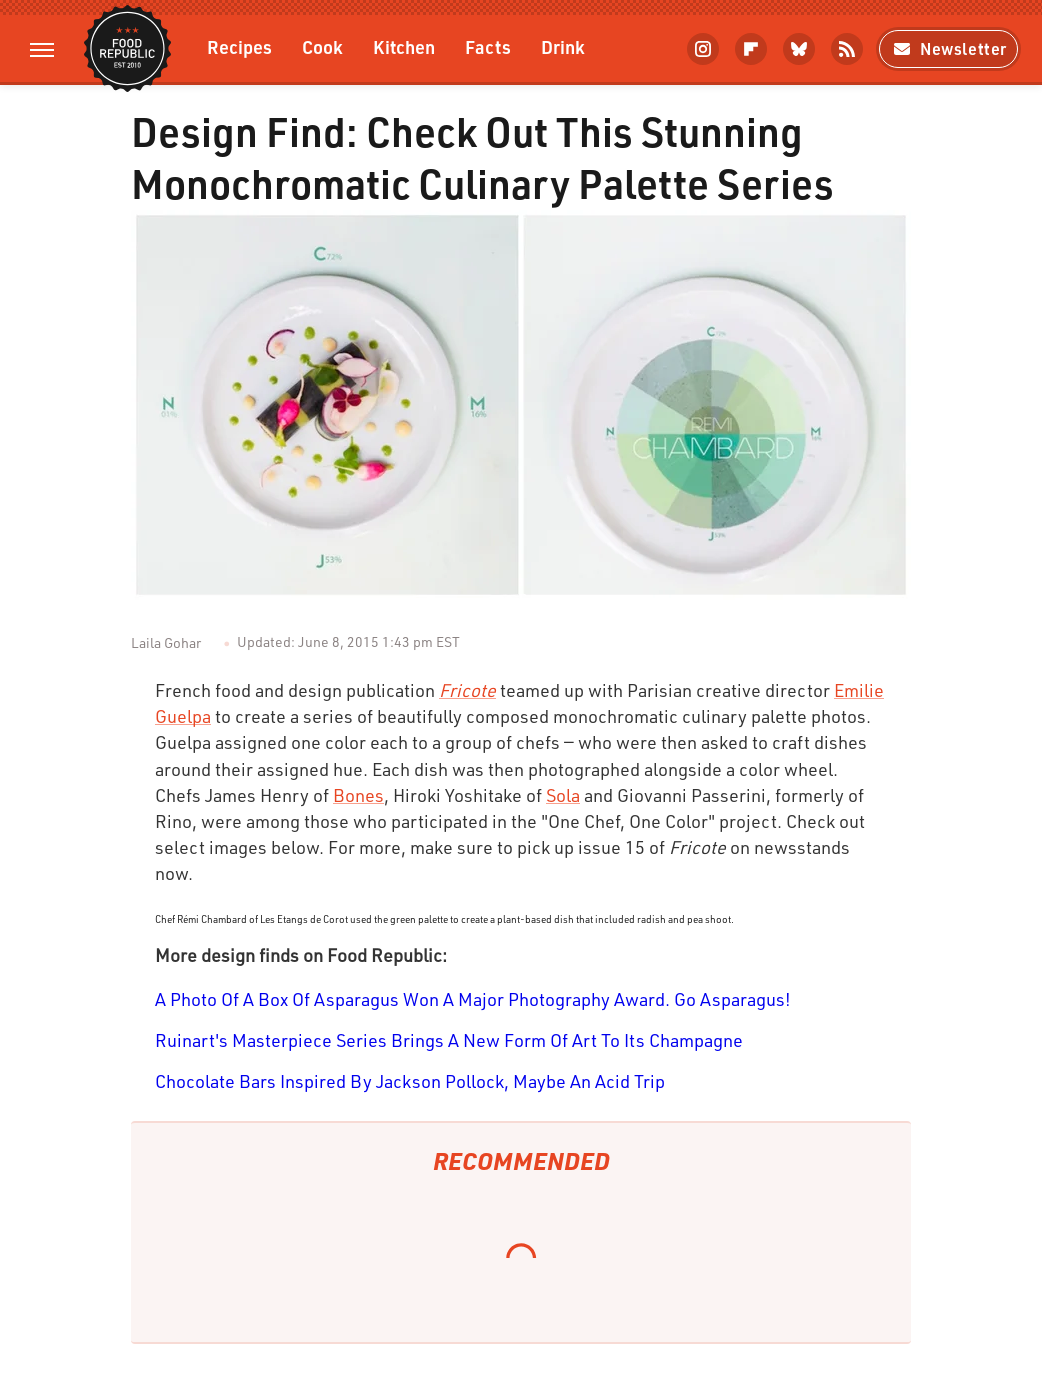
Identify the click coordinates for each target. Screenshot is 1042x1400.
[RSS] (847, 49)
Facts (488, 46)
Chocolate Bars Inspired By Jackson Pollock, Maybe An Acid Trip (410, 1081)
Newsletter (948, 48)
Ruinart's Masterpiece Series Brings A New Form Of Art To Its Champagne (449, 1040)
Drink (563, 46)
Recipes (239, 46)
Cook (322, 46)
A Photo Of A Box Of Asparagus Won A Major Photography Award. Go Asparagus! (473, 999)
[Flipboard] (751, 49)
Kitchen (404, 46)
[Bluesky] (799, 49)
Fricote (467, 690)
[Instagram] (703, 49)
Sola (563, 795)
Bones (358, 795)
